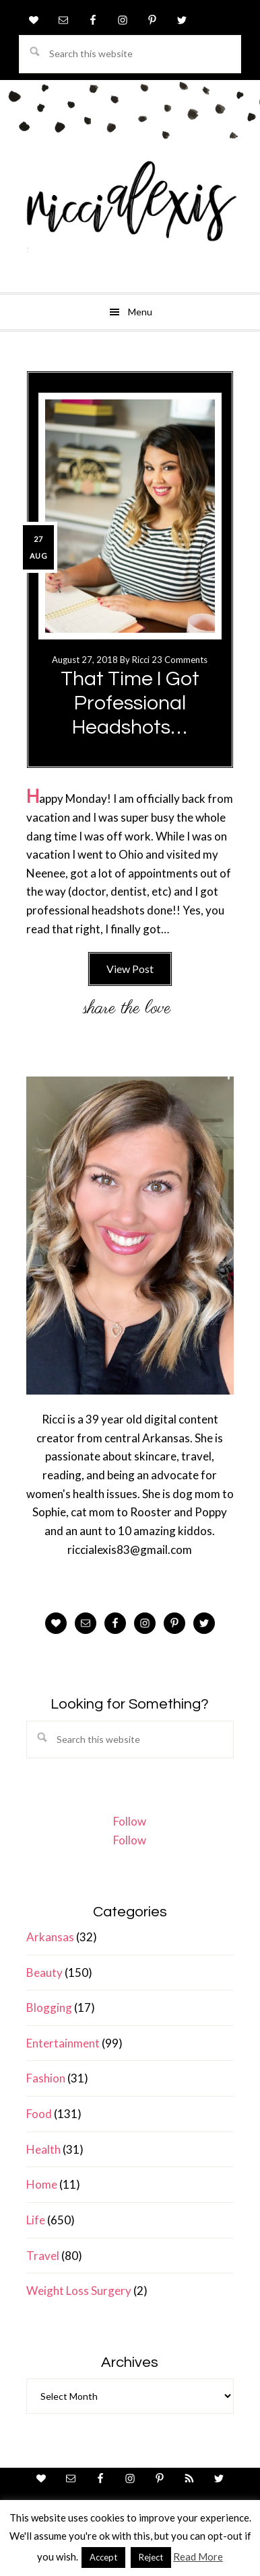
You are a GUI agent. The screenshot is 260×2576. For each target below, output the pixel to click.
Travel (42, 2256)
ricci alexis (130, 212)
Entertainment (63, 2043)
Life (35, 2220)
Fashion (45, 2078)
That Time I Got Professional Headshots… (130, 703)
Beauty (44, 1972)
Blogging (49, 2007)
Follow (129, 1821)
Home (41, 2184)
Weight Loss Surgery (78, 2291)
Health (43, 2149)
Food (39, 2114)
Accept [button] (103, 2557)
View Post (130, 968)
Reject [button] (151, 2557)
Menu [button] (140, 311)
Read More (198, 2556)
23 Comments (179, 659)
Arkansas (50, 1937)
